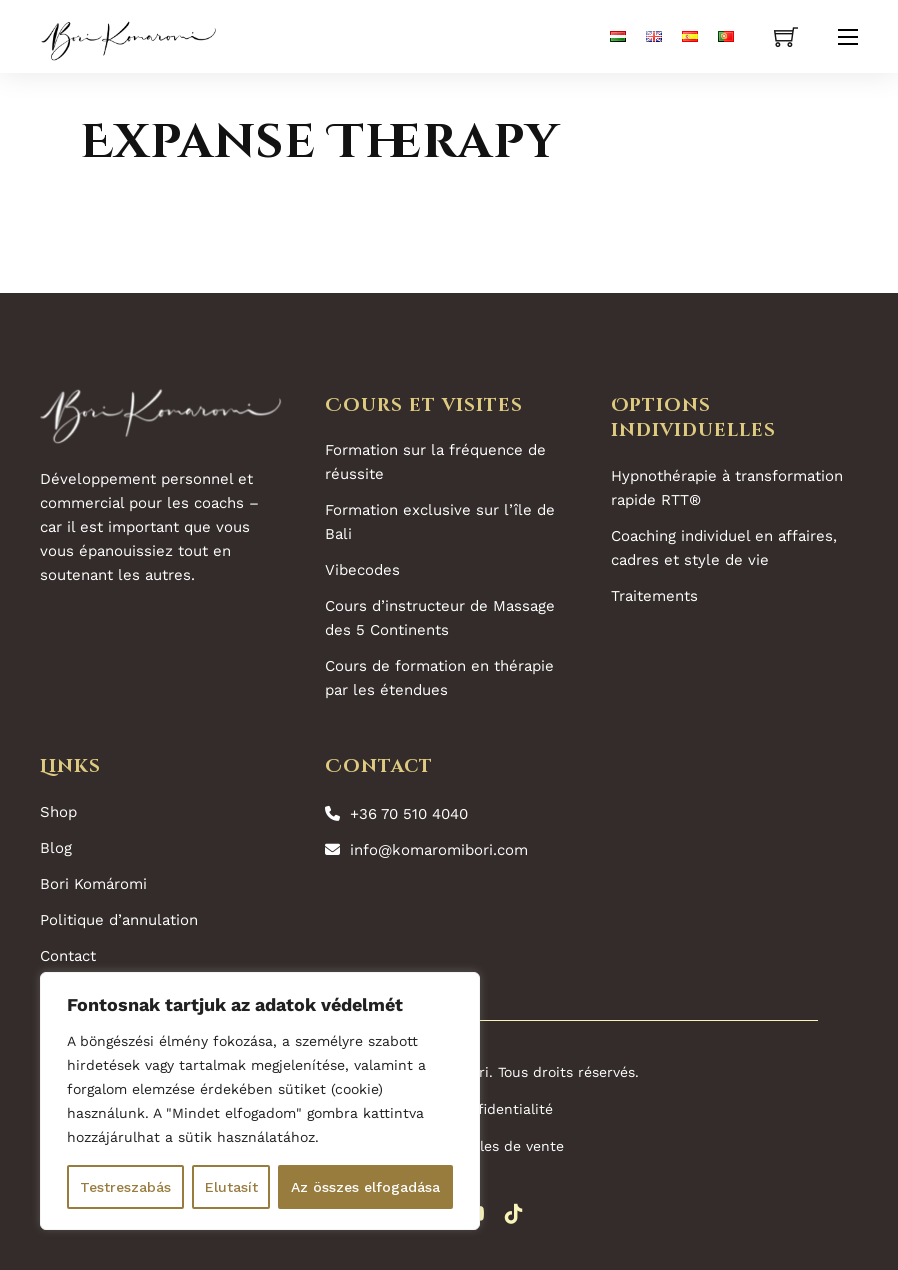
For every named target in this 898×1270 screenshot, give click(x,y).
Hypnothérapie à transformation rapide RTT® (727, 488)
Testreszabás (125, 1187)
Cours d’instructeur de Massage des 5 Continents (440, 618)
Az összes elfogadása (365, 1187)
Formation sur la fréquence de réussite (435, 462)
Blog (56, 848)
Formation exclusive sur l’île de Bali (440, 522)
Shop (58, 812)
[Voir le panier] (786, 37)
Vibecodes (362, 570)
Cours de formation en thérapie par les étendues (439, 678)
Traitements (654, 596)
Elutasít (231, 1187)
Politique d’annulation (119, 920)
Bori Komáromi (93, 884)
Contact (68, 956)
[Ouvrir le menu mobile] (848, 37)
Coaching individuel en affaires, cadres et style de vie (724, 548)
